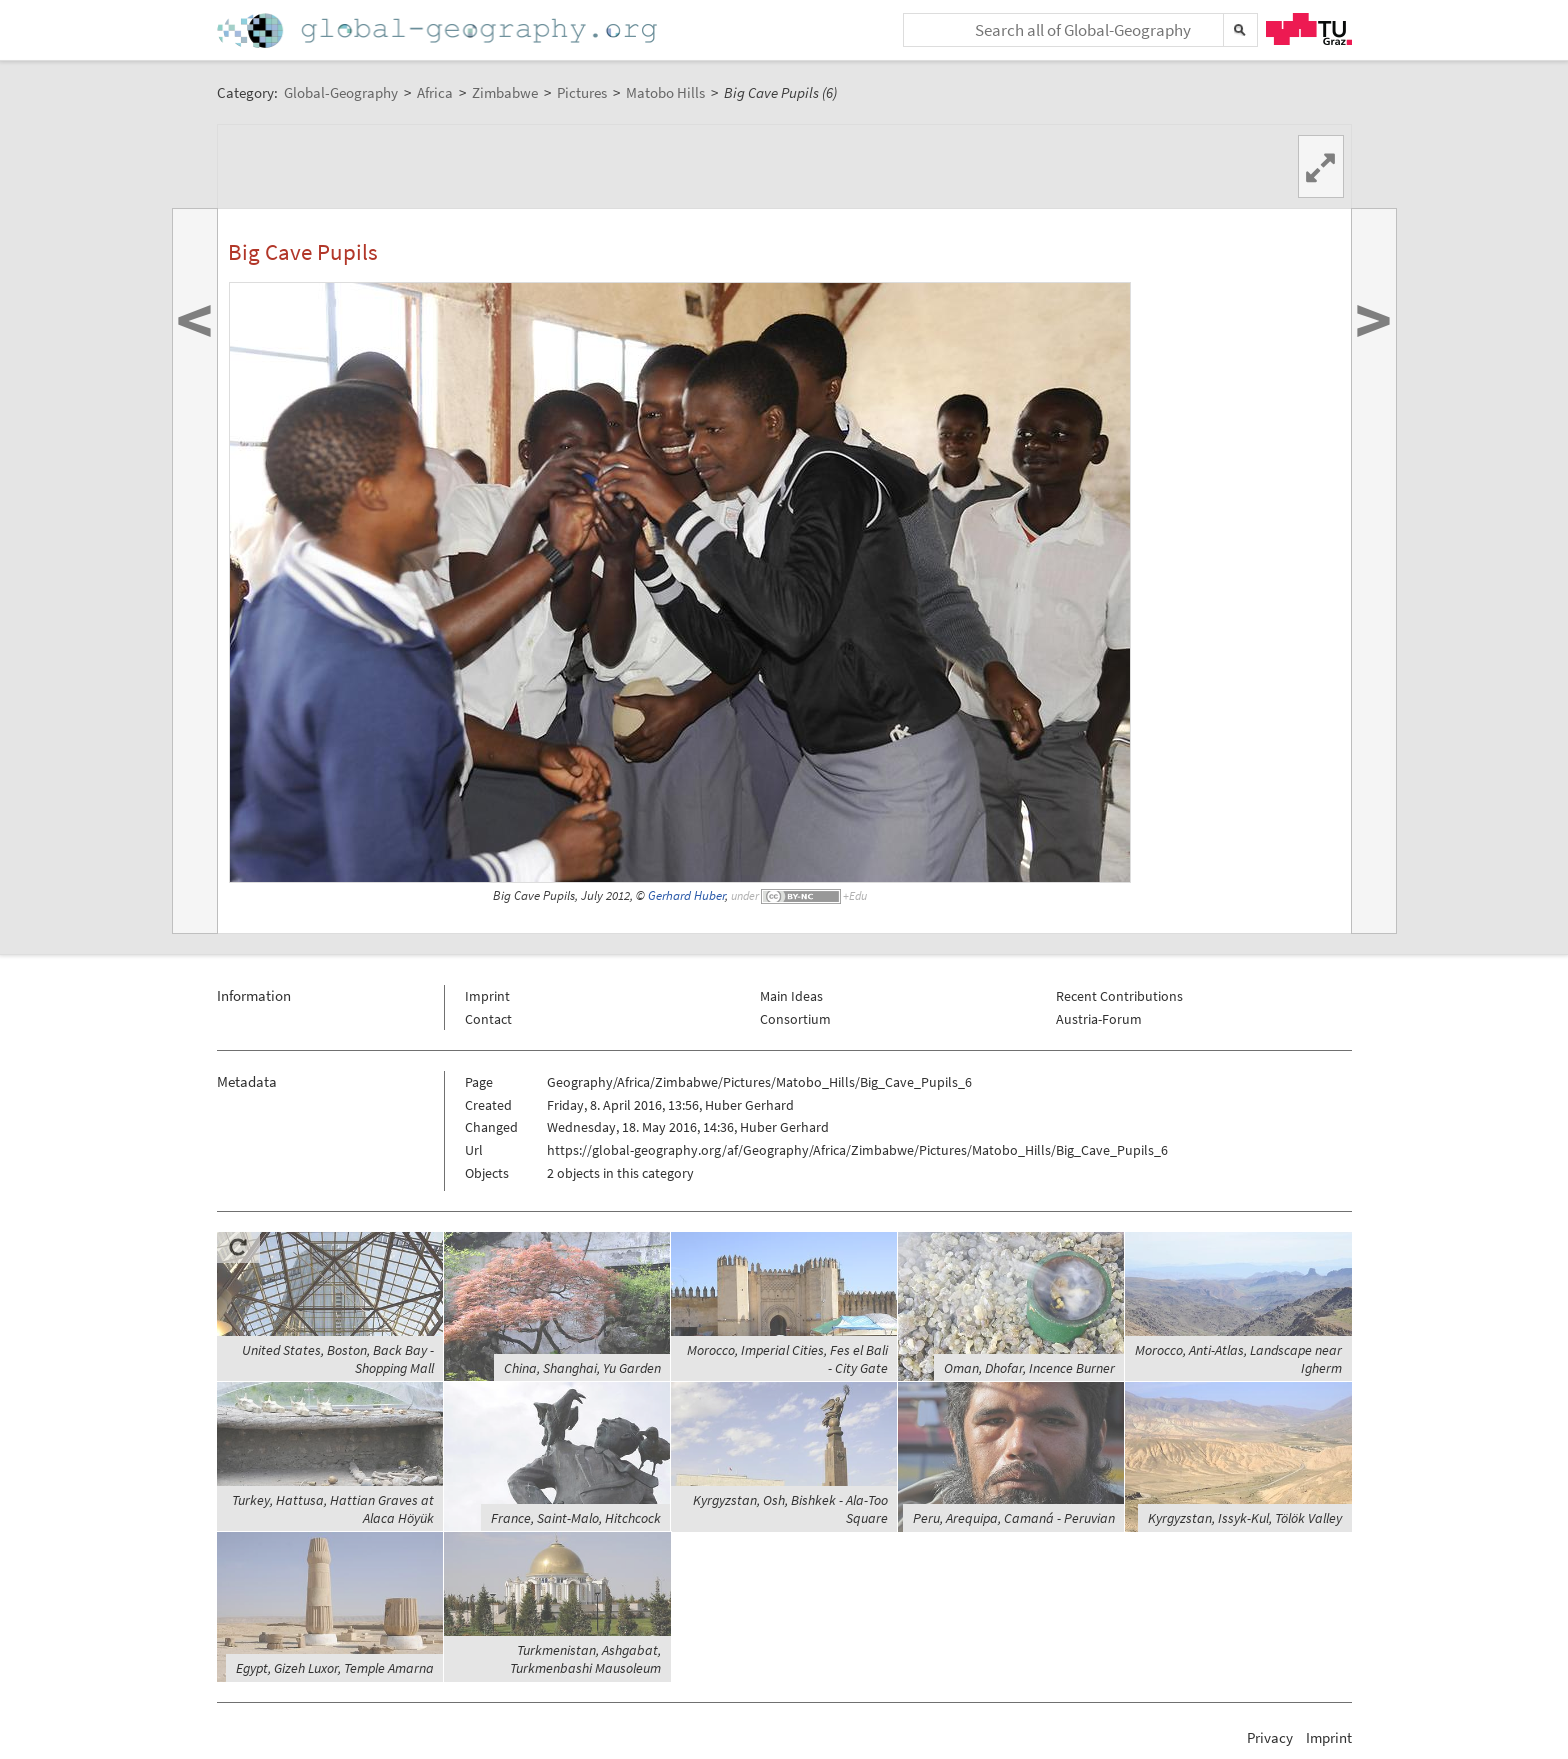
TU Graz (1309, 29)
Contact (488, 1019)
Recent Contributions (1119, 996)
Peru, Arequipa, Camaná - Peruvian (1014, 1518)
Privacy (1270, 1737)
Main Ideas (791, 996)
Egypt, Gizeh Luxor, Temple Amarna (335, 1668)
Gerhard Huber (686, 895)
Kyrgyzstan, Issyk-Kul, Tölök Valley (1245, 1518)
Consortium (795, 1019)
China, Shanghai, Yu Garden (582, 1368)
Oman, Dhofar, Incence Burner (1029, 1368)
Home (439, 30)
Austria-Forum (1099, 1019)
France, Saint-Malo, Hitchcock (576, 1518)
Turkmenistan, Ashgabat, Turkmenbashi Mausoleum (585, 1659)
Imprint (487, 996)
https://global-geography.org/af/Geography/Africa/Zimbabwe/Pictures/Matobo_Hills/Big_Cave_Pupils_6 (857, 1150)
